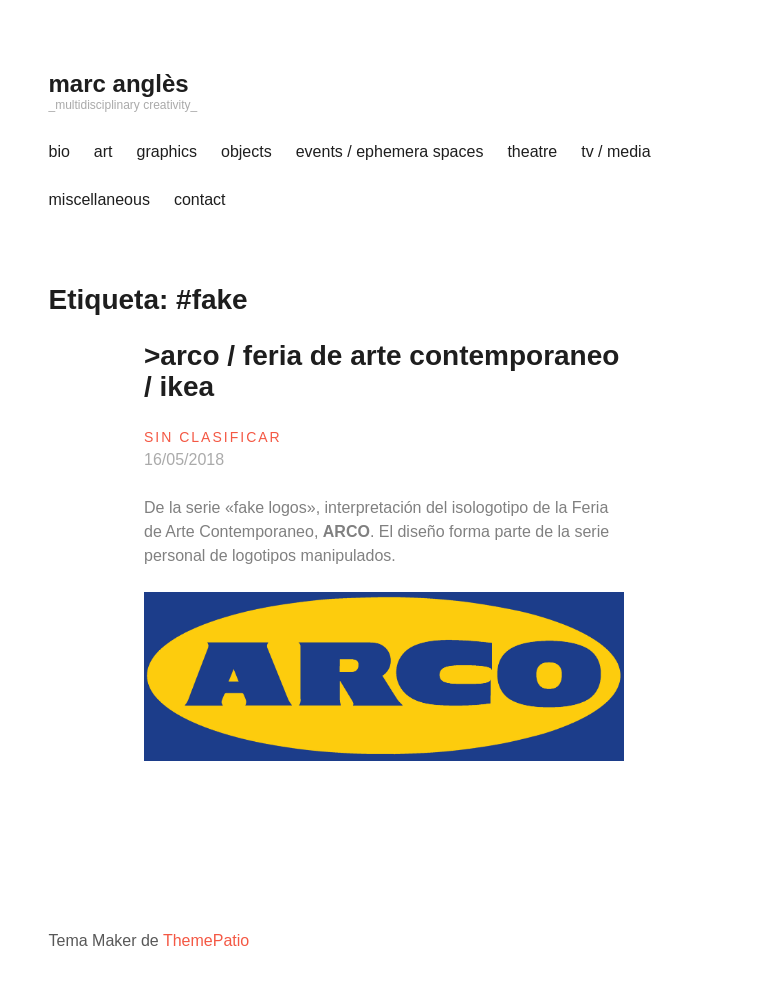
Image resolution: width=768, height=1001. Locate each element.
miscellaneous (99, 199)
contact (200, 199)
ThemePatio (206, 940)
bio (59, 151)
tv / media (615, 151)
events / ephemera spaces (390, 151)
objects (246, 151)
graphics (167, 151)
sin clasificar (213, 437)
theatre (532, 151)
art (103, 151)
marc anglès (119, 83)
